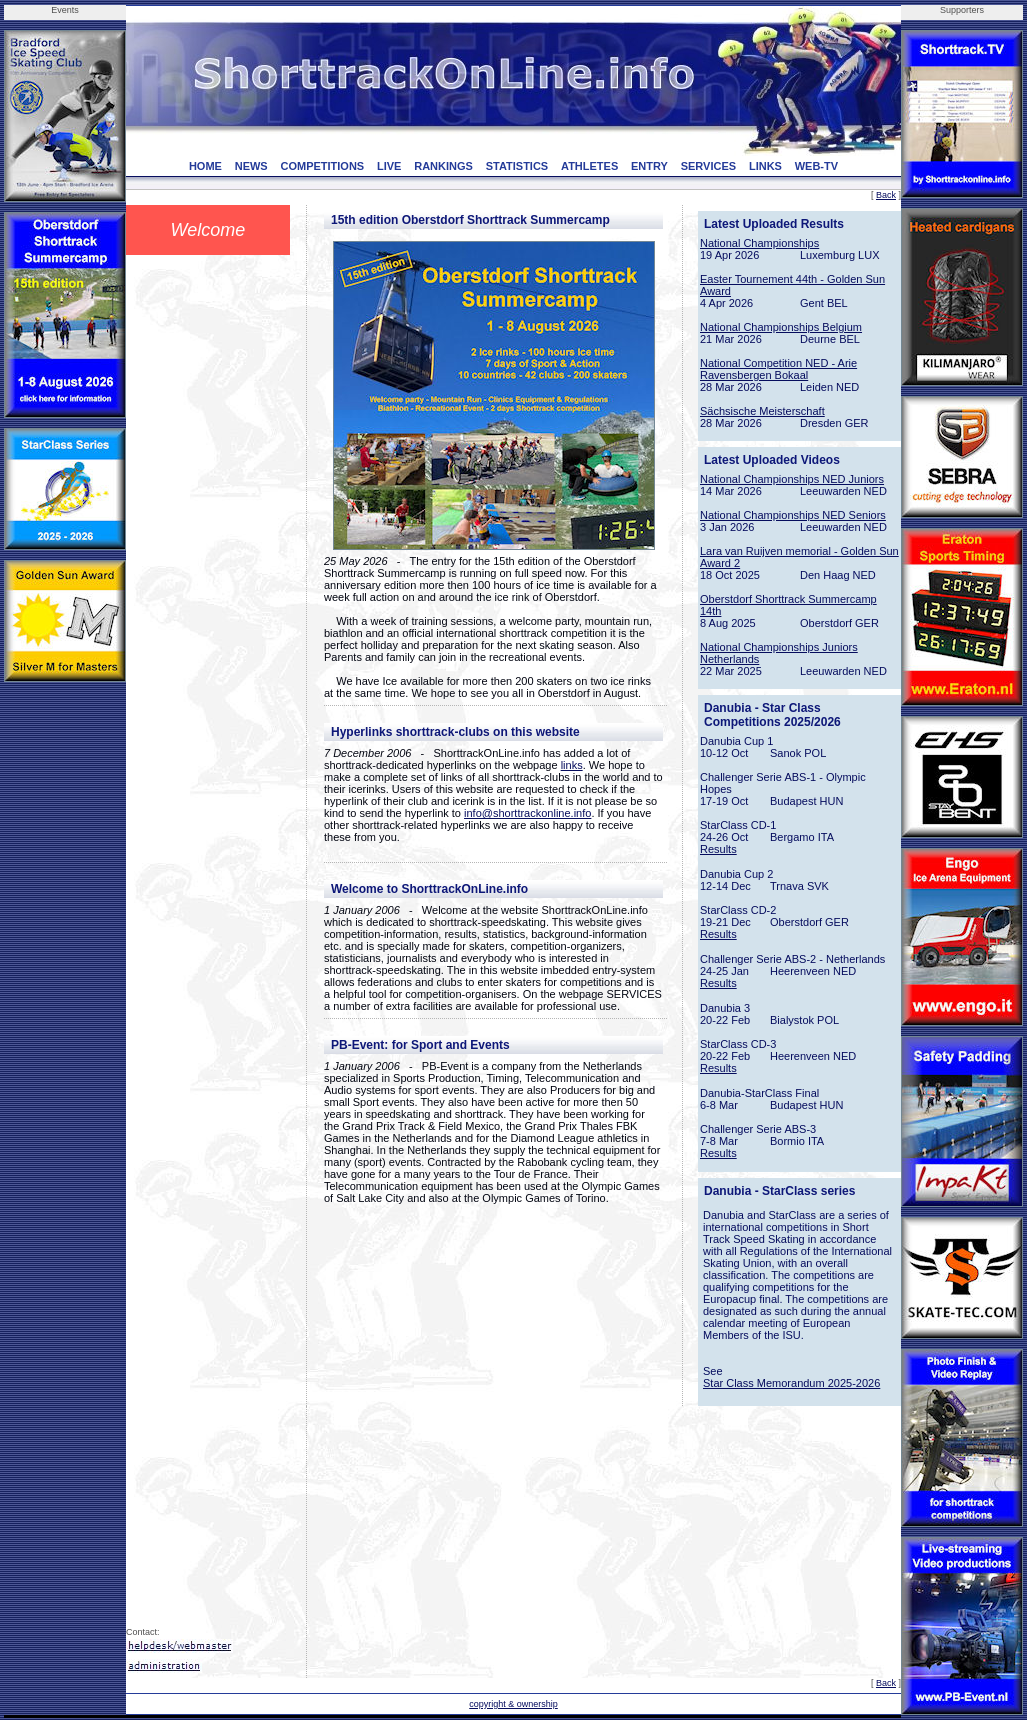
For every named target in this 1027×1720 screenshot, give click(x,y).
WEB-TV (816, 166)
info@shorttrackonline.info (527, 813)
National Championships (759, 243)
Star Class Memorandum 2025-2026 (791, 1383)
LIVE (389, 166)
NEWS (251, 166)
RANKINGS (443, 166)
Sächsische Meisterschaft (762, 411)
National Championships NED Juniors (792, 479)
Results (718, 849)
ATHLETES (589, 166)
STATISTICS (517, 166)
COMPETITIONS (322, 166)
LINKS (765, 166)
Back (886, 195)
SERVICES (708, 166)
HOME (205, 166)
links (572, 765)
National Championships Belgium (781, 327)
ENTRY (649, 166)
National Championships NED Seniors (793, 515)
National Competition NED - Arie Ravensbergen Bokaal (778, 369)
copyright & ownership (513, 1704)
